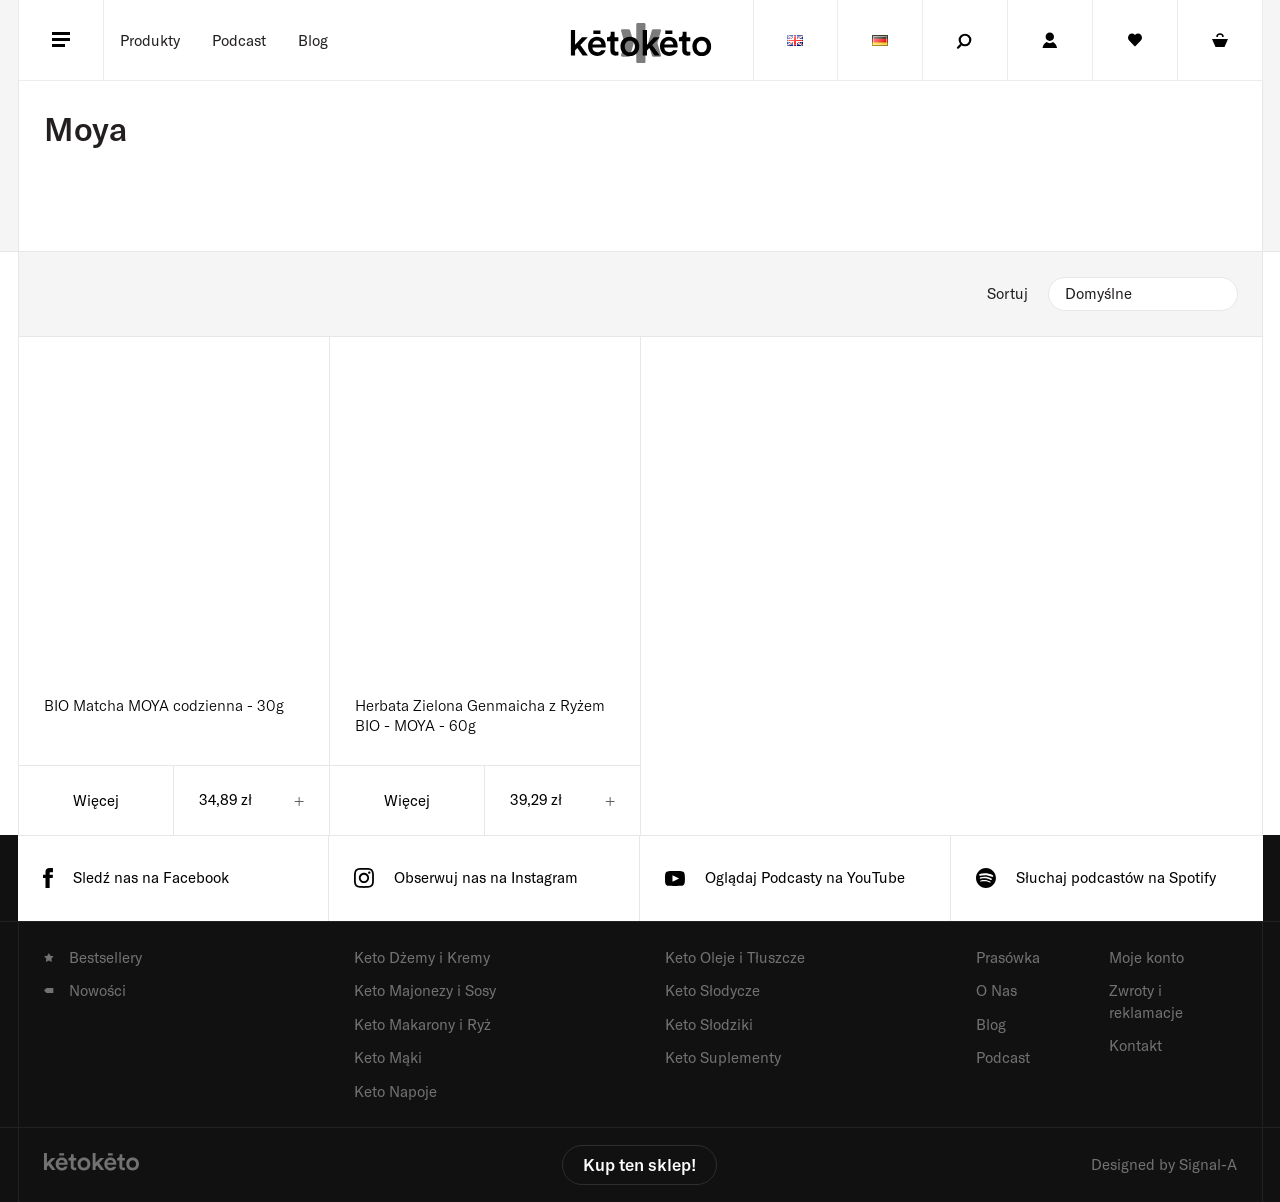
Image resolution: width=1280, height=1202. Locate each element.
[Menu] (61, 40)
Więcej (96, 800)
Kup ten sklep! (639, 1164)
